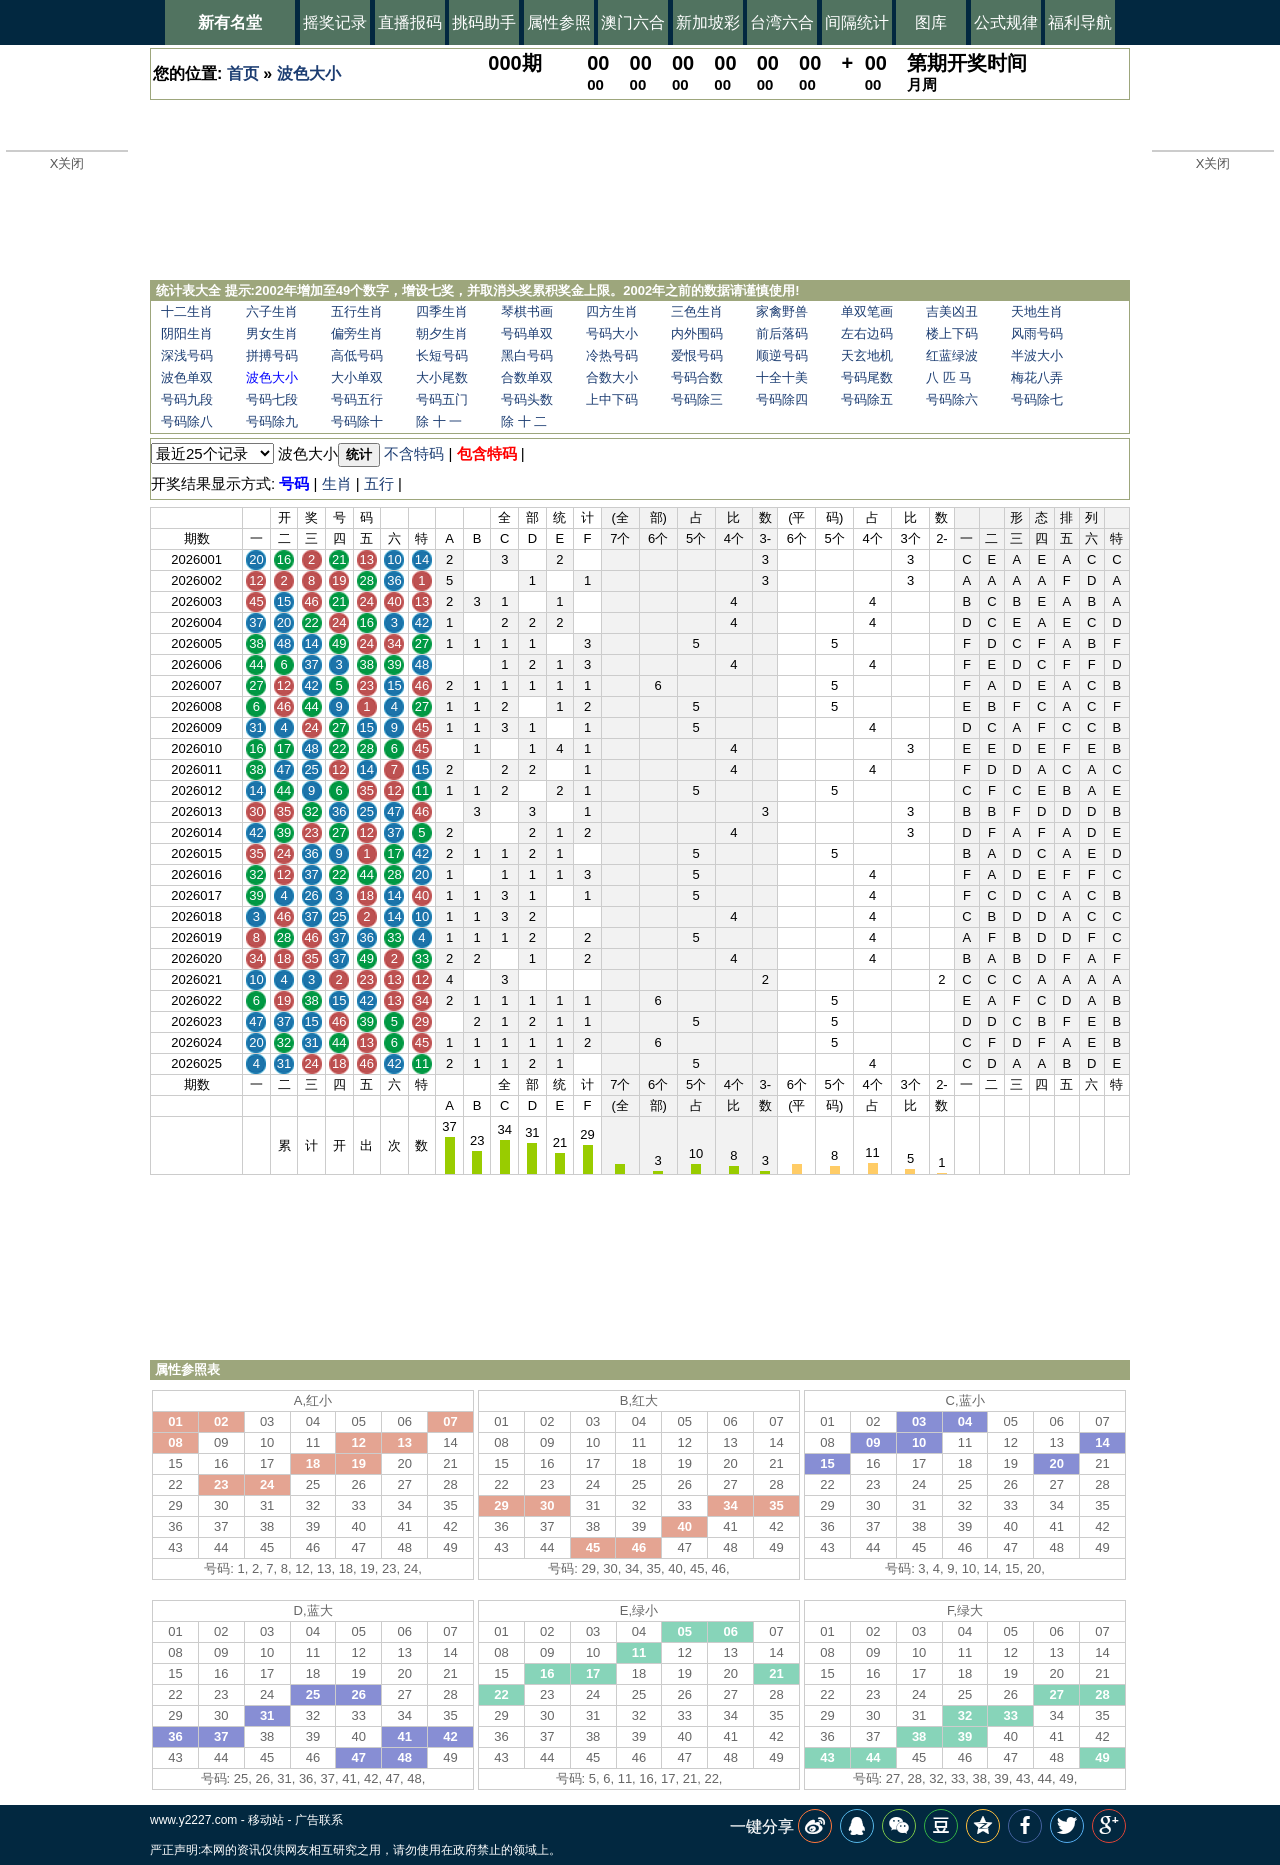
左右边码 (867, 333)
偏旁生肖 (357, 333)
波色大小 (309, 73)
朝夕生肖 (442, 333)
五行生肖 (357, 311)
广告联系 (319, 1820)
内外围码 (697, 333)
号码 (294, 483)
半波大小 (1037, 355)
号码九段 (187, 399)
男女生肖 (272, 333)
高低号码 (357, 355)
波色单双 (187, 377)
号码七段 (272, 399)
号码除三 (697, 399)
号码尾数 (867, 377)
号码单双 (527, 333)
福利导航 (1080, 22)
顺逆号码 (782, 355)
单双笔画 (867, 311)
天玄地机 (867, 355)
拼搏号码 (272, 355)
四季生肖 (442, 311)
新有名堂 (230, 22)
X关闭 (67, 163)
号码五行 (357, 399)
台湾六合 (782, 22)
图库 (931, 22)
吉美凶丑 (952, 311)
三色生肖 (697, 311)
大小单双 (357, 377)
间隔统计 (857, 22)
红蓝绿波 (952, 355)
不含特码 (414, 453)
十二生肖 (187, 311)
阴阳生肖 (187, 333)
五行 (379, 483)
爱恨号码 (697, 355)
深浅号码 (187, 355)
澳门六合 (633, 22)
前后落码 (782, 333)
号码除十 (357, 421)
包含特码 (487, 453)
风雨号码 (1037, 333)
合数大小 (612, 377)
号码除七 (1037, 399)
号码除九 (272, 421)
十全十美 (782, 377)
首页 (243, 73)
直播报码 (410, 22)
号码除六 (952, 399)
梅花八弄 (1037, 377)
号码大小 (612, 333)
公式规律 (1006, 22)
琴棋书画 (527, 311)
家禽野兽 (782, 311)
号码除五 (867, 399)
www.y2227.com (193, 1820)
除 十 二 (524, 421)
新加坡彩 (708, 22)
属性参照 (559, 22)
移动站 (266, 1820)
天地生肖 (1037, 311)
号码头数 (527, 399)
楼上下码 (952, 333)
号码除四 (782, 399)
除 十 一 (439, 421)
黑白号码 (527, 355)
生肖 (337, 483)
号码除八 (187, 421)
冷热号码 (612, 355)
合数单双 (527, 377)
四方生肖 (612, 311)
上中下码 (612, 399)
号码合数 (697, 377)
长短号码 (442, 355)
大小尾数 (442, 377)
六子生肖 (272, 311)
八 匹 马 (949, 377)
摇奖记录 (335, 22)
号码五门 (442, 399)
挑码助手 (484, 22)
